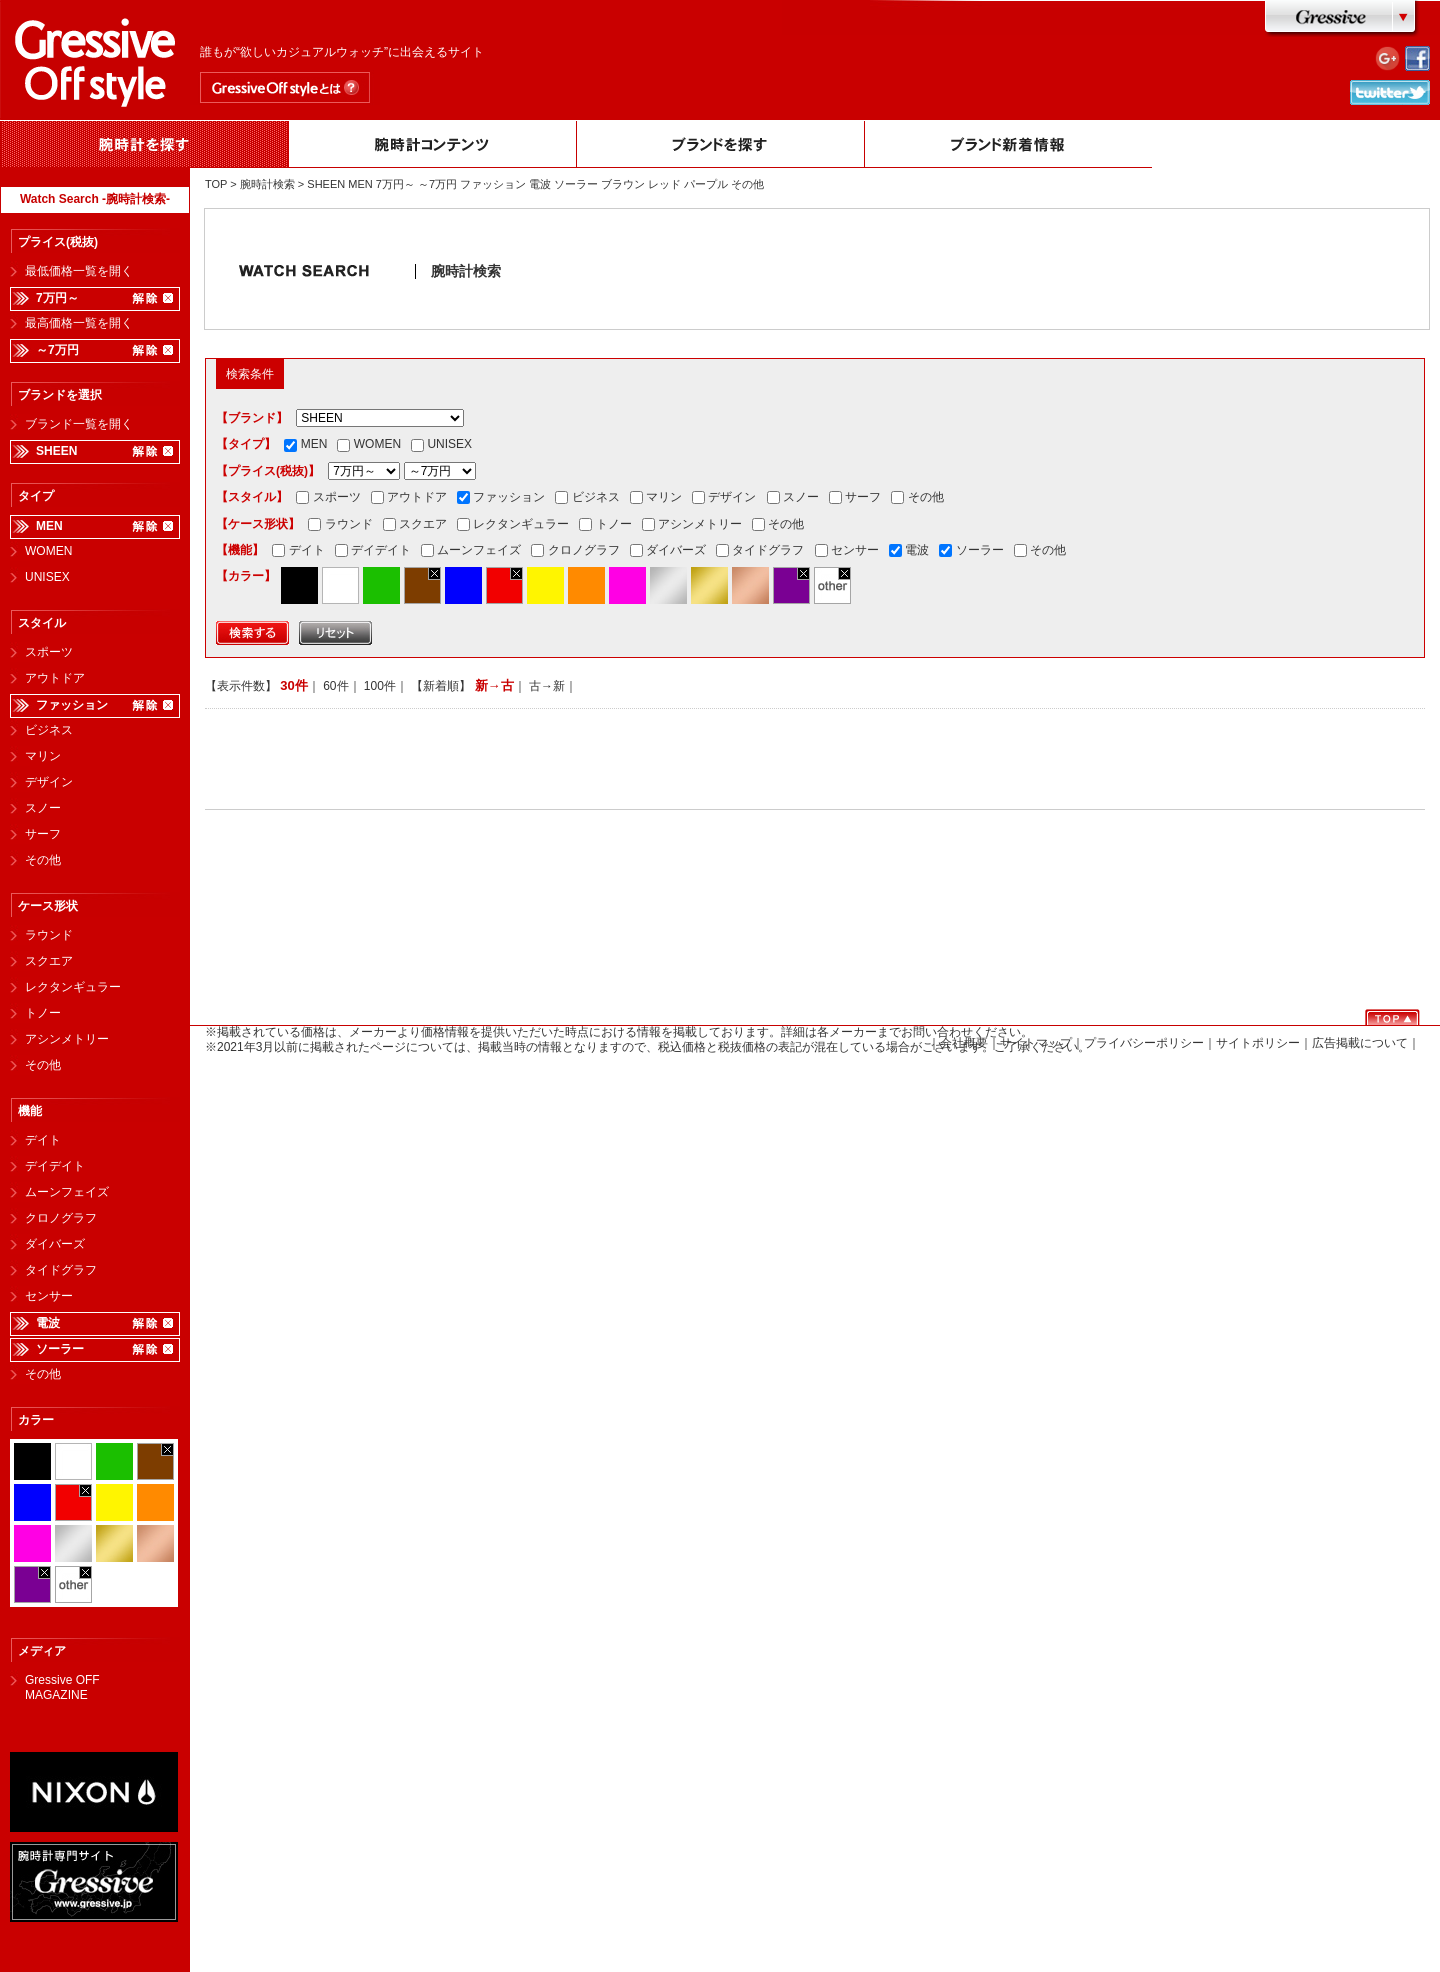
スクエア (49, 961)
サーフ (43, 834)
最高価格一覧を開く (79, 323)
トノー (43, 1013)
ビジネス (49, 730)
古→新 (547, 686)
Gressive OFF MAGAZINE (62, 1682)
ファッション (72, 705)
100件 (380, 686)
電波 (48, 1323)
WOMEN (48, 551)
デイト (43, 1140)
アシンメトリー (67, 1039)
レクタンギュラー (73, 987)
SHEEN (56, 451)
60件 (335, 686)
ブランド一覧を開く (79, 424)
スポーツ (49, 652)
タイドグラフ (61, 1270)
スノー (43, 808)
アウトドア (55, 678)
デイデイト (55, 1166)
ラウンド (49, 935)
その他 (43, 860)
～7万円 (57, 350)
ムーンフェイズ (67, 1192)
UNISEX (47, 577)
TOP (216, 184)
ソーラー (60, 1349)
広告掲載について (1360, 1043)
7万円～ (57, 298)
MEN (49, 526)
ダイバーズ (55, 1244)
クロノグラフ (61, 1218)
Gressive (1342, 18)
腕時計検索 (267, 184)
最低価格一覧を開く (79, 271)
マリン (43, 756)
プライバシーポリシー (1144, 1043)
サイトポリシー (1258, 1043)
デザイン (49, 782)
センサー (49, 1296)
